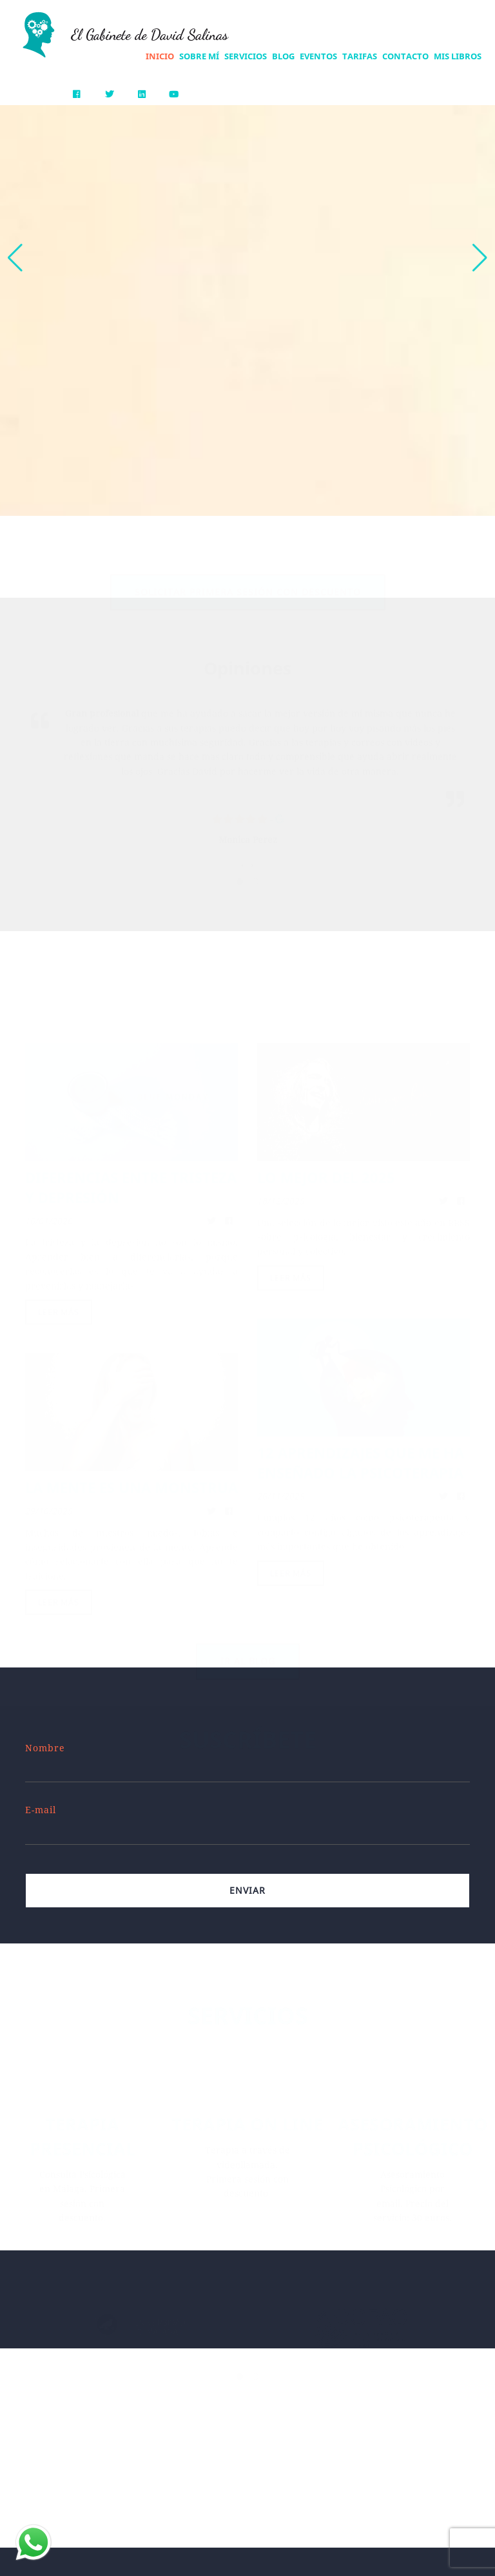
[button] (480, 258)
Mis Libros (457, 56)
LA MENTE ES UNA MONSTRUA (131, 1474)
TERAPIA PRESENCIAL (82, 2123)
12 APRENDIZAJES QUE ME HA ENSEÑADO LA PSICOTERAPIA (360, 1450)
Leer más (58, 1299)
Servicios (245, 56)
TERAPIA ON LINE (247, 2111)
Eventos (318, 56)
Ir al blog (247, 1648)
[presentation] (242, 852)
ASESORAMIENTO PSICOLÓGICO (412, 2123)
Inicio (160, 56)
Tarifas (359, 56)
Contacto (405, 56)
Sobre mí (199, 56)
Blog (283, 56)
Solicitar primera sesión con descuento (248, 579)
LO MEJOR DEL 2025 (326, 1164)
